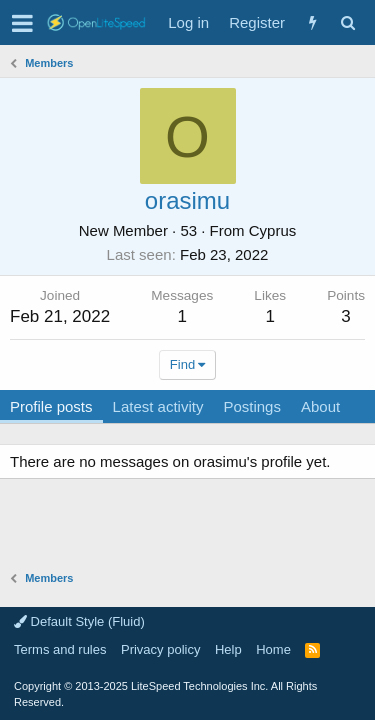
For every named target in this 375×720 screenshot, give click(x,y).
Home (273, 649)
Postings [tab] (252, 406)
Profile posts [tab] (51, 406)
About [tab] (320, 406)
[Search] (347, 22)
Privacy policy (160, 649)
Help (228, 649)
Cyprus (273, 230)
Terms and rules (60, 649)
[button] (22, 23)
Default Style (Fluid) (79, 621)
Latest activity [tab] (158, 406)
